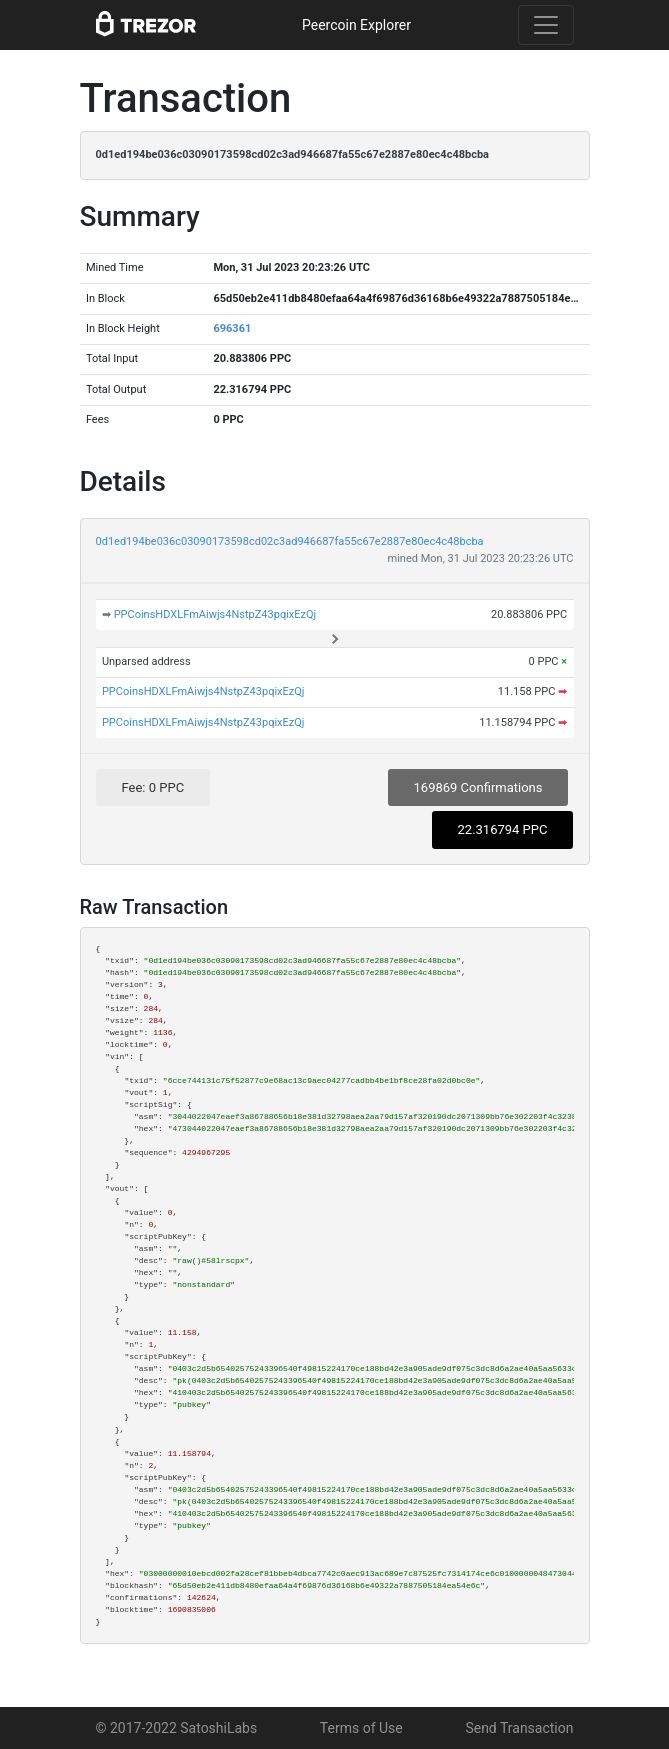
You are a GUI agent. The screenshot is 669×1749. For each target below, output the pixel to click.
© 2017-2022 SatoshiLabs (177, 1728)
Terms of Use (361, 1728)
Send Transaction (519, 1728)
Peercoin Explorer (356, 25)
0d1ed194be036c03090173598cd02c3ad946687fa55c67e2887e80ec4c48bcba (290, 541)
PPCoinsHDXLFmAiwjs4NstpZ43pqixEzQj (215, 614)
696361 (232, 328)
